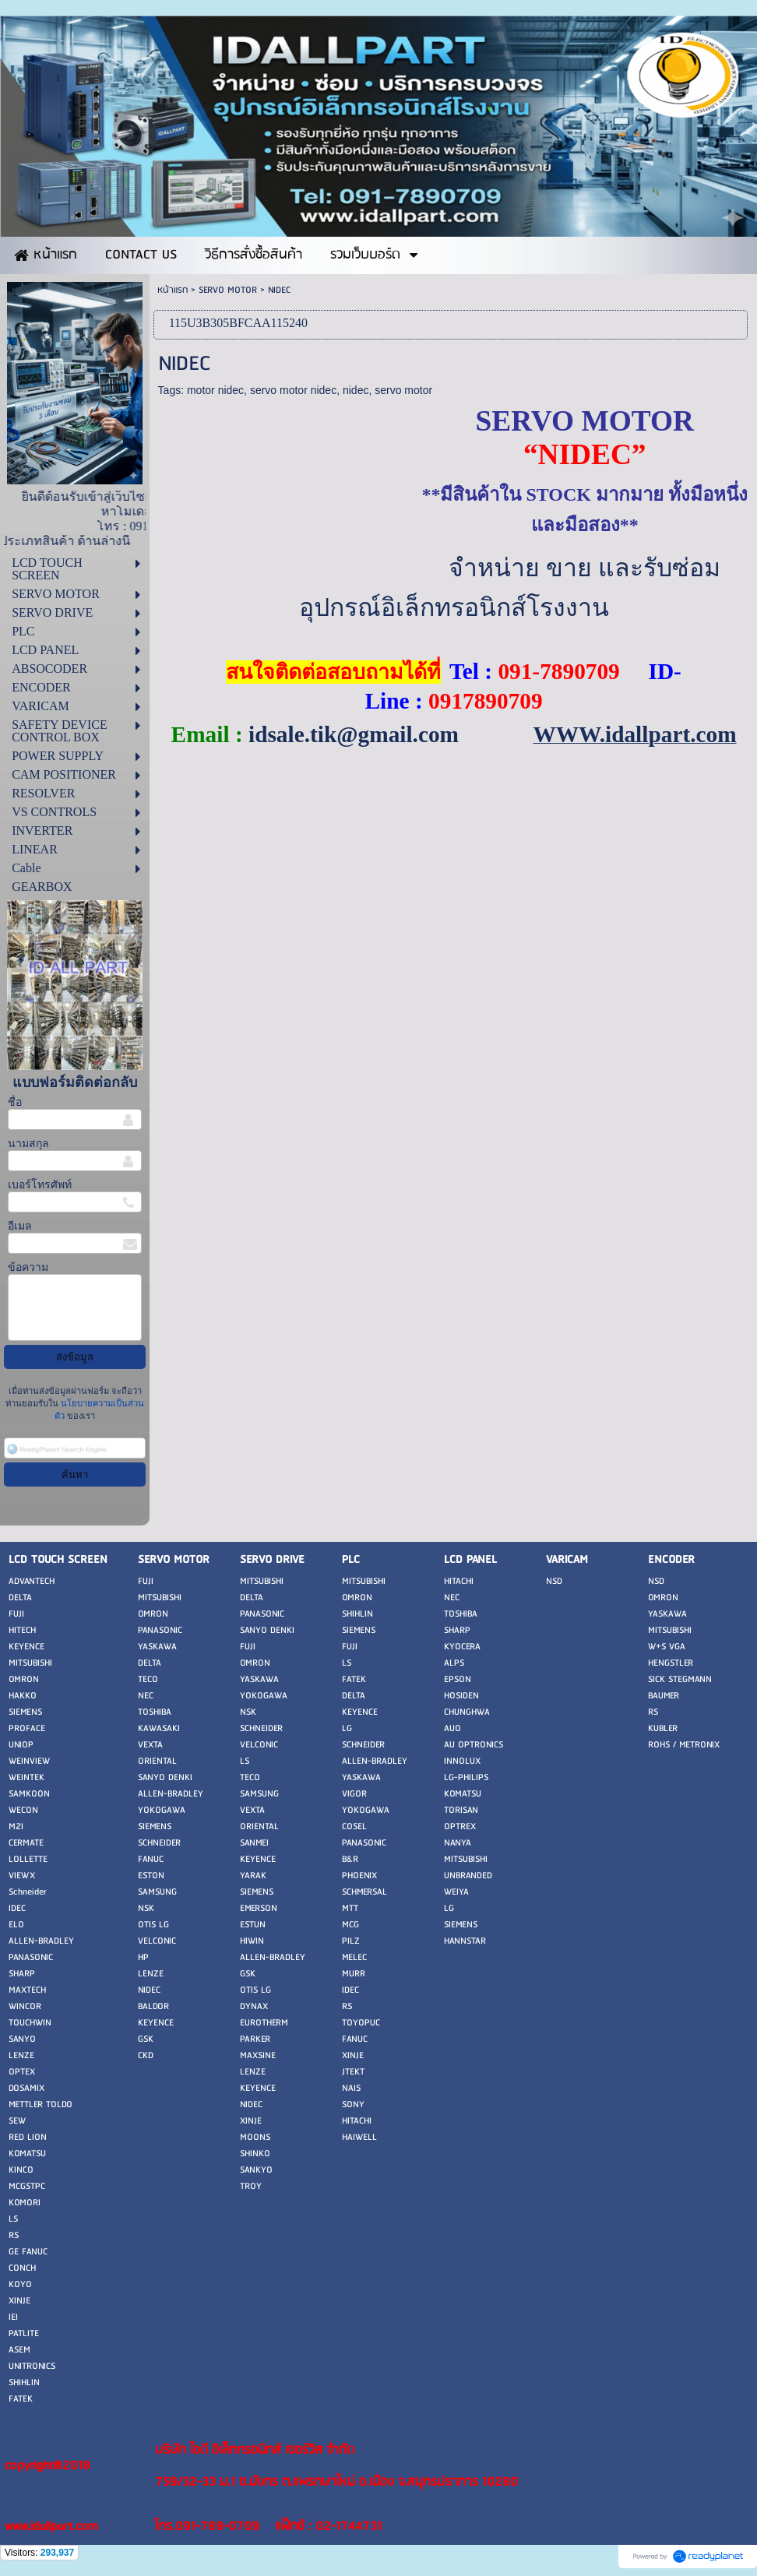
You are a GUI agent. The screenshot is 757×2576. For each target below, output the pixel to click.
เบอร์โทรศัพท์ (40, 1185)
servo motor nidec (293, 390)
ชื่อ (15, 1102)
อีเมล (20, 1226)
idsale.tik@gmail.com (353, 734)
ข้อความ (28, 1267)
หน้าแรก (172, 290)
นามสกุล (28, 1143)
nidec (355, 390)
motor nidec (215, 390)
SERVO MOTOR (228, 290)
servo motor (403, 390)
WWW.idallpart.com (634, 734)
